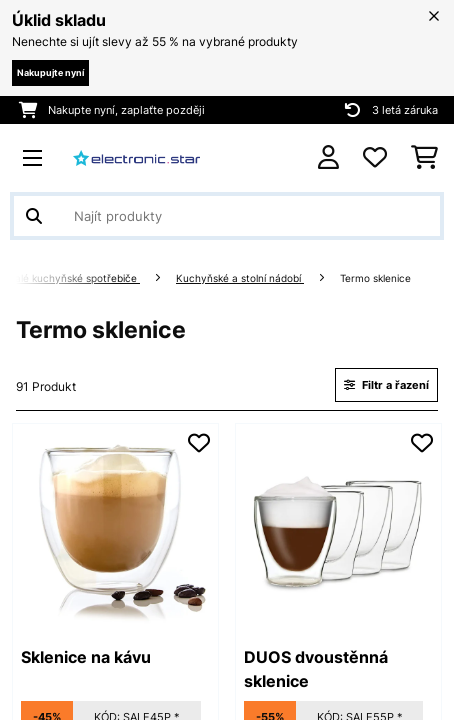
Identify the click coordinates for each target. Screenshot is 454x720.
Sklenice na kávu (86, 657)
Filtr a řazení (386, 385)
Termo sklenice (377, 278)
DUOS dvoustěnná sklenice (316, 669)
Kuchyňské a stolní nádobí (240, 278)
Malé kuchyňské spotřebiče (73, 278)
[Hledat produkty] (227, 216)
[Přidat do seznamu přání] (199, 443)
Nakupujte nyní (50, 72)
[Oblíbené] (375, 158)
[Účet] (328, 157)
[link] (115, 526)
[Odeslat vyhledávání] (34, 216)
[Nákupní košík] (424, 158)
